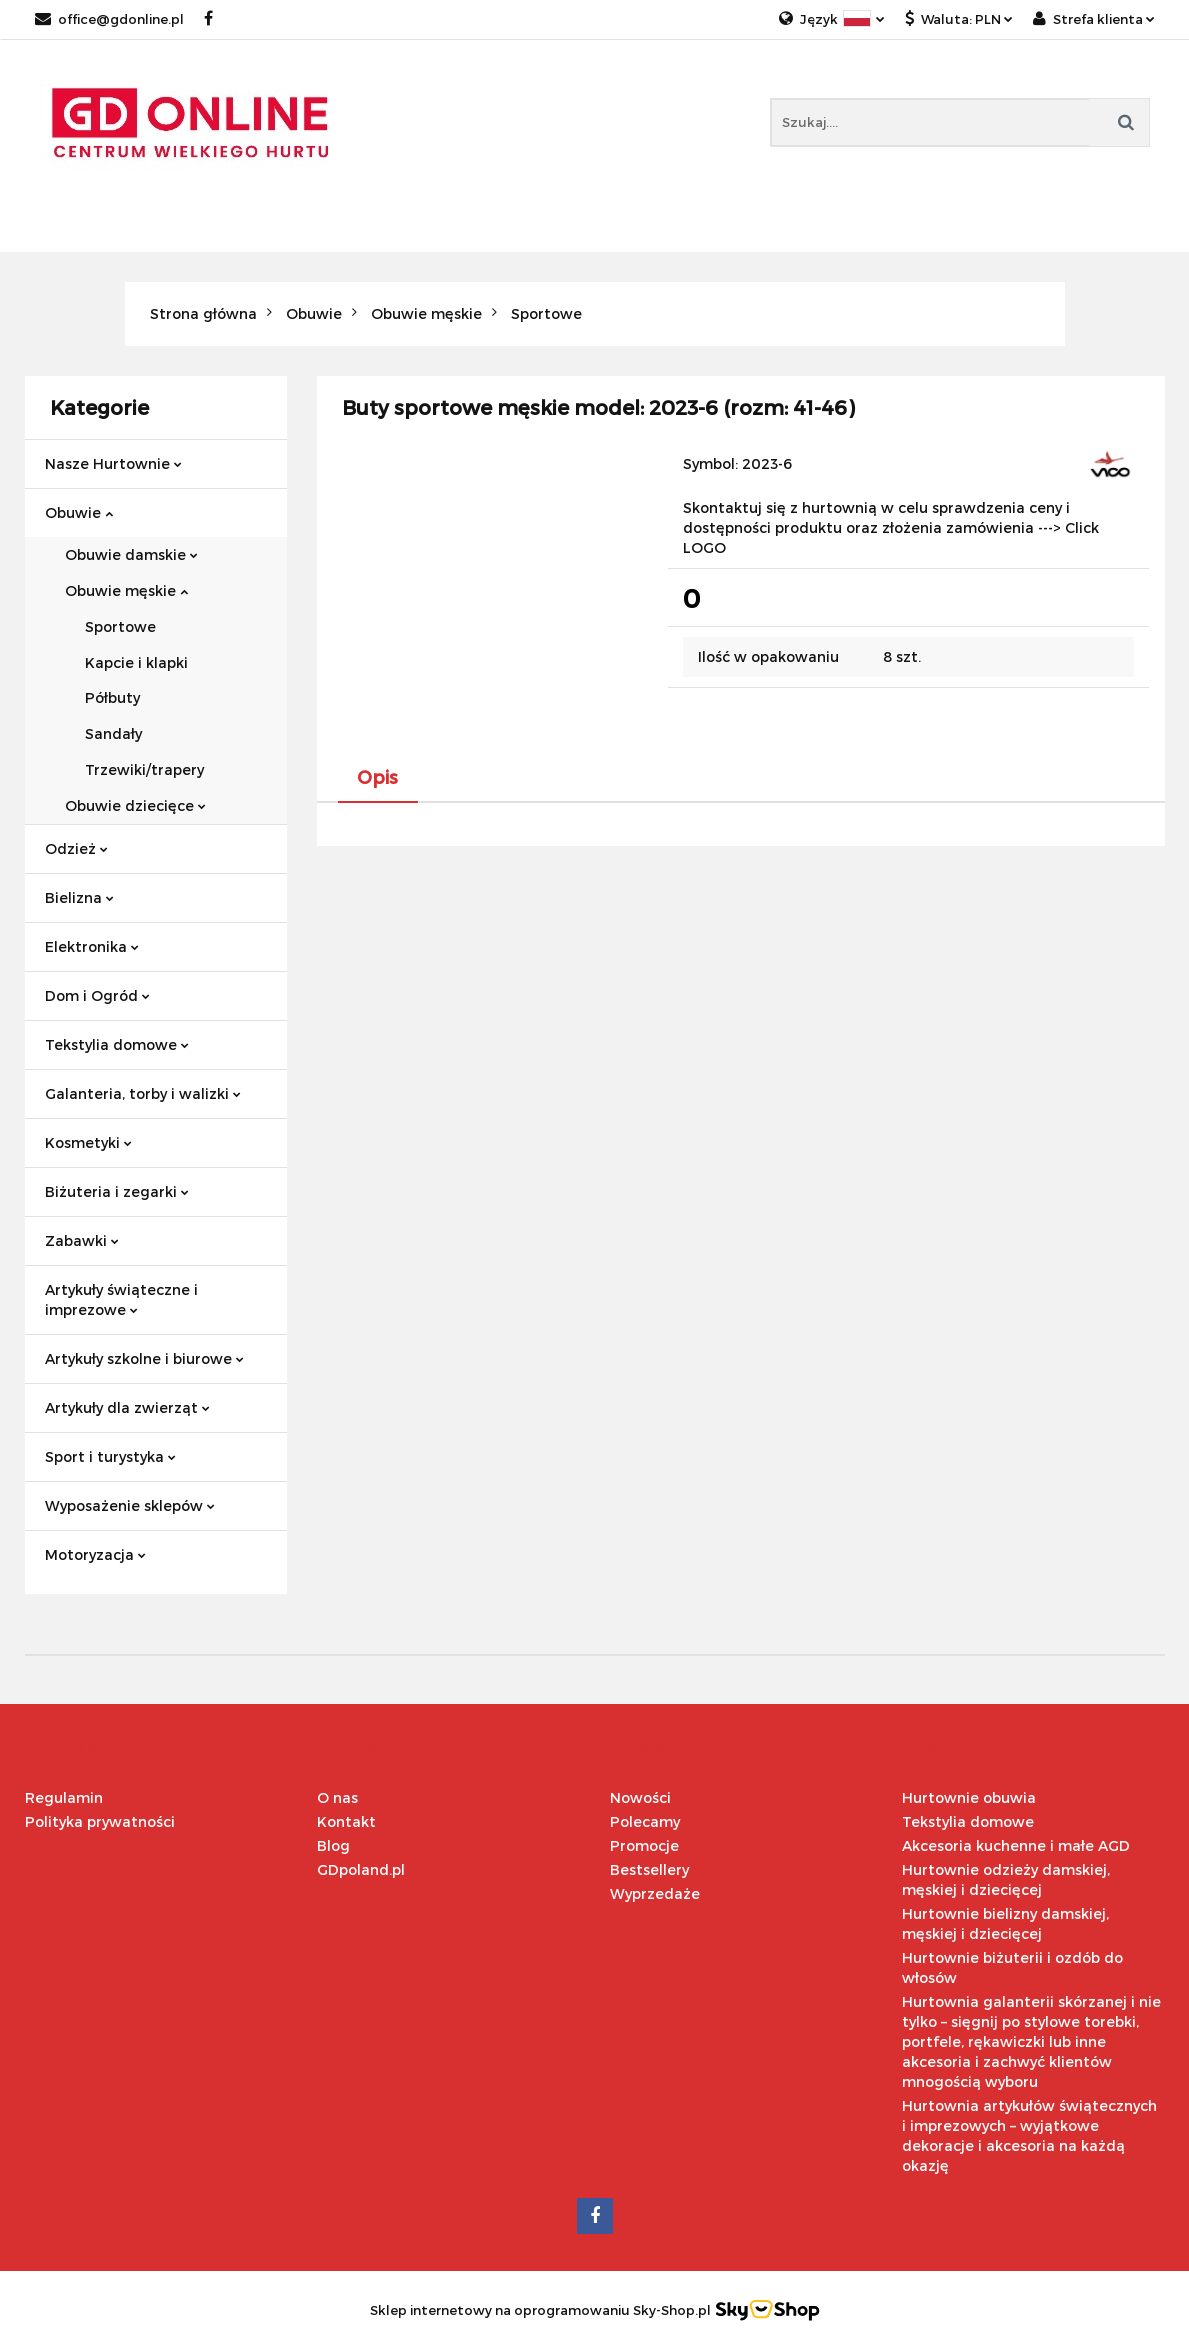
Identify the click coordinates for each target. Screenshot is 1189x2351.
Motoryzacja (95, 1554)
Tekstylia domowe (117, 1044)
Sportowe (120, 626)
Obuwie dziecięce (135, 805)
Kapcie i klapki (136, 662)
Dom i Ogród (97, 995)
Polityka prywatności (100, 1821)
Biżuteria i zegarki (117, 1191)
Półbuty (112, 697)
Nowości (640, 1797)
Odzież (76, 848)
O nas (337, 1797)
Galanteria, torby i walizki (143, 1093)
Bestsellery (649, 1869)
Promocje (644, 1845)
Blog (333, 1845)
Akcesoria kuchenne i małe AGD (1016, 1845)
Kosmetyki (88, 1142)
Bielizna (79, 897)
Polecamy (645, 1821)
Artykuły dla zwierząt (127, 1407)
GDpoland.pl (361, 1869)
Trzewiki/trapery (144, 769)
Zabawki (82, 1240)
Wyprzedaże (655, 1893)
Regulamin (64, 1797)
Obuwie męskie (126, 590)
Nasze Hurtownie (113, 463)
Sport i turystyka (110, 1456)
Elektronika (92, 946)
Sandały (113, 733)
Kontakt (346, 1821)
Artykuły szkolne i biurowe (144, 1358)
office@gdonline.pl (109, 19)
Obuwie (79, 512)
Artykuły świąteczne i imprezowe (121, 1299)
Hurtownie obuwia (969, 1797)
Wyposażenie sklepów (130, 1505)
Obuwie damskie (131, 554)
